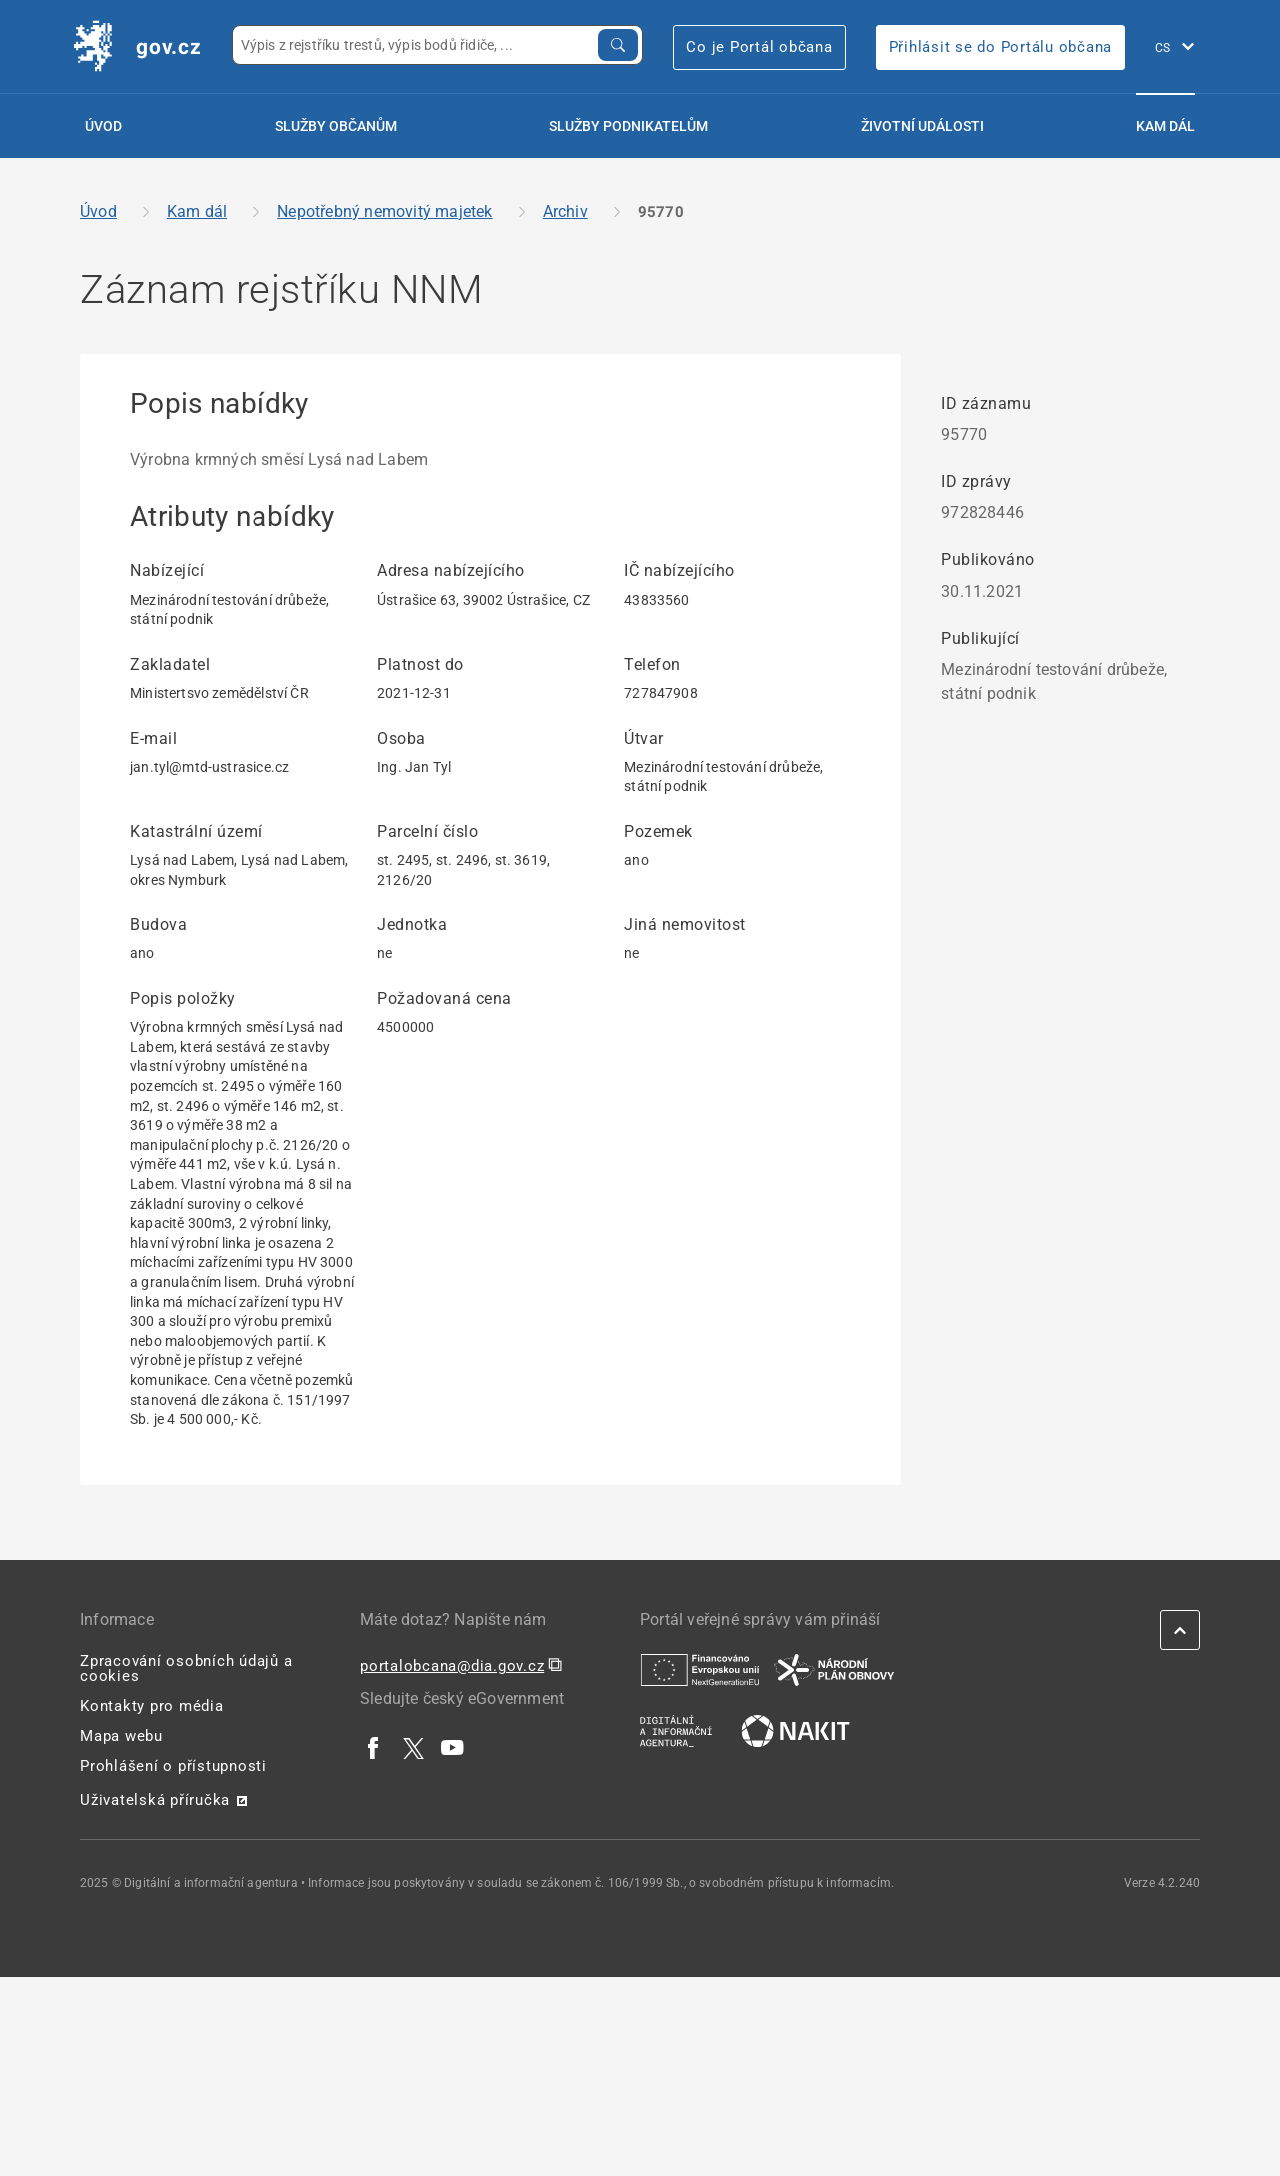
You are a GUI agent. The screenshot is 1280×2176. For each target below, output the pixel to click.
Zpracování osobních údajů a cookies (186, 1668)
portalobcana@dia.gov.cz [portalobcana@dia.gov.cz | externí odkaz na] (452, 1666)
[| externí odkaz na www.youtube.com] (453, 1747)
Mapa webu (121, 1736)
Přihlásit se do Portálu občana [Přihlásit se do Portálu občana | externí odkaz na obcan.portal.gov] (1001, 47)
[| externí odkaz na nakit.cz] (795, 1730)
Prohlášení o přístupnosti (173, 1766)
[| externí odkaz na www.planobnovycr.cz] (834, 1669)
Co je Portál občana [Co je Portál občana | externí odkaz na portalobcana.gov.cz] (759, 47)
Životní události (922, 126)
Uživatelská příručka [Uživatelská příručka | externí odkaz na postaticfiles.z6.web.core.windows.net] (155, 1800)
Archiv (565, 211)
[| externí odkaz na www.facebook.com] (374, 1747)
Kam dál (1165, 126)
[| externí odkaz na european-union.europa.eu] (700, 1669)
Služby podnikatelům (628, 126)
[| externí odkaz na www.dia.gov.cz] (676, 1730)
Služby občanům (336, 126)
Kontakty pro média (152, 1706)
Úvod (103, 126)
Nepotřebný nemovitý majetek (384, 211)
